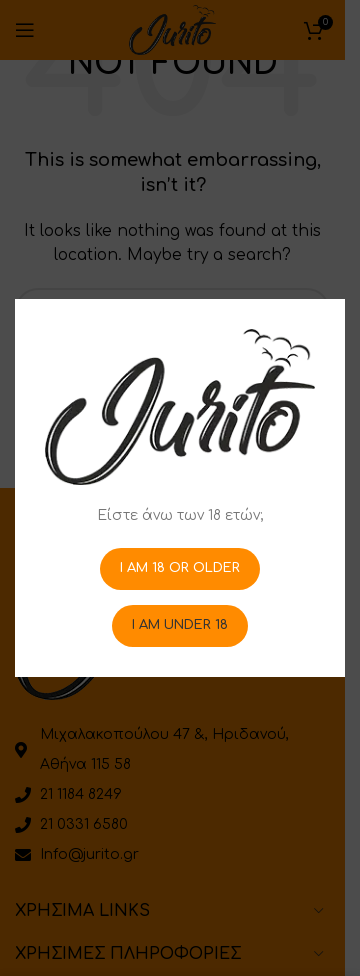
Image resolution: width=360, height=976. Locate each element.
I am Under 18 (180, 625)
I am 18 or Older (180, 568)
